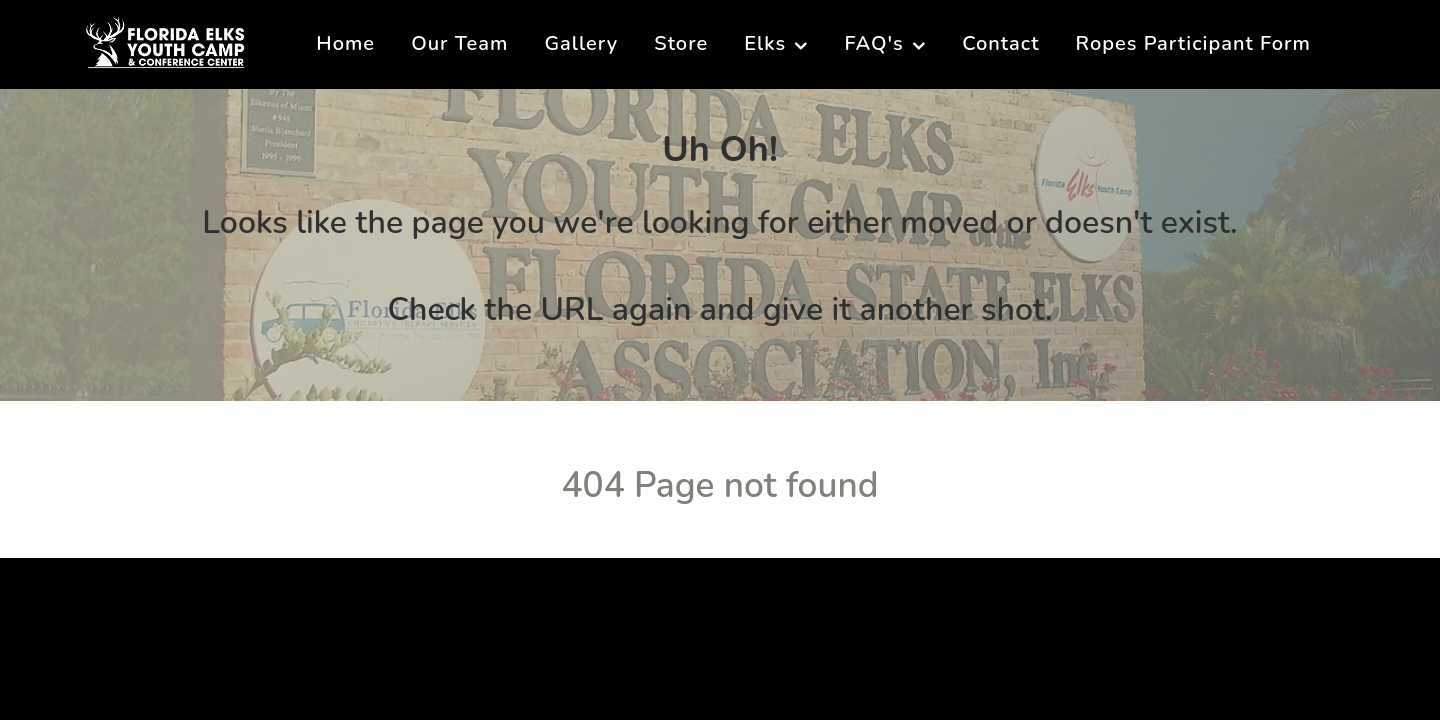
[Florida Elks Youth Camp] (165, 41)
